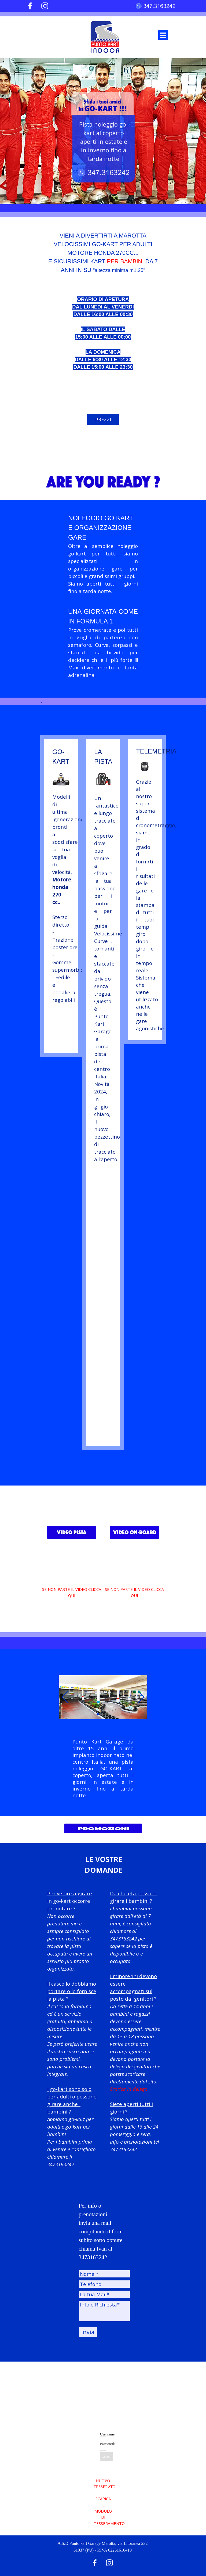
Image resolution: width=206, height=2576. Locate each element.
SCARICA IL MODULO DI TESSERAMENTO (109, 2511)
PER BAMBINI (125, 261)
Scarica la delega (129, 2089)
